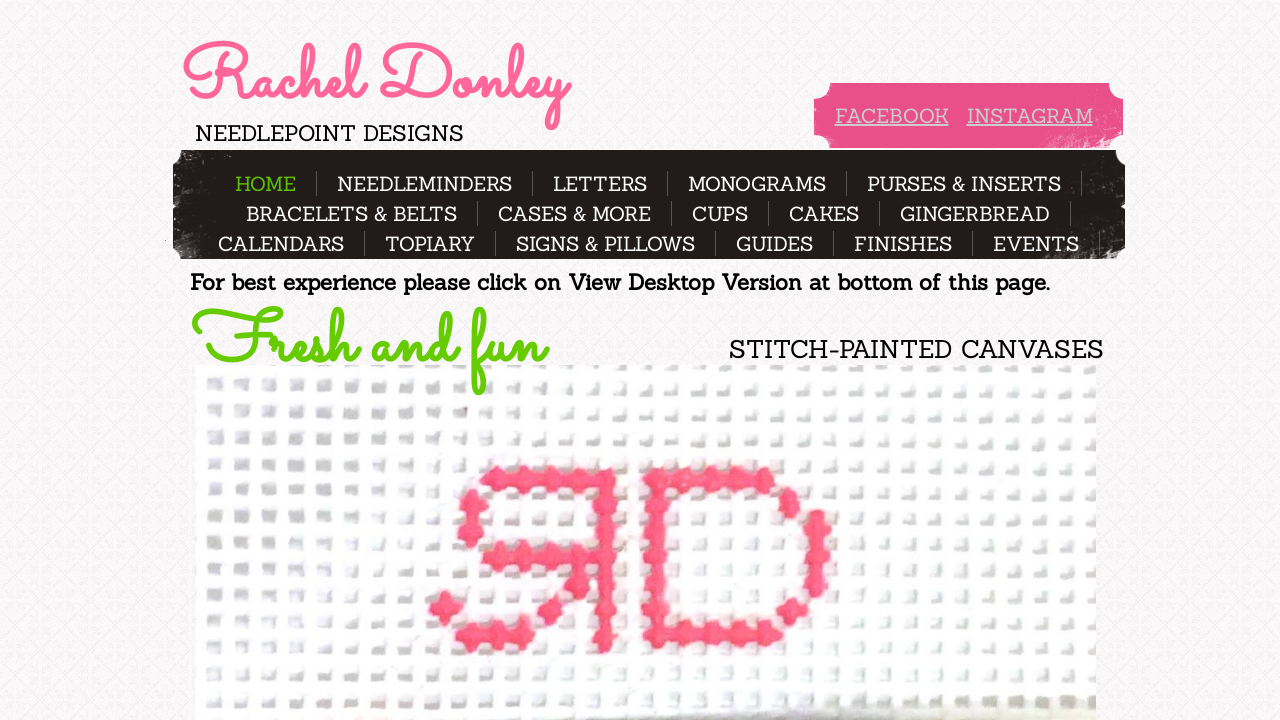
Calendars (281, 243)
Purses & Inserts (964, 183)
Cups (720, 213)
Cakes (824, 213)
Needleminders (424, 183)
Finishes (903, 243)
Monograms (757, 183)
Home (265, 183)
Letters (600, 183)
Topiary (430, 243)
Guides (774, 243)
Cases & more (574, 213)
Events (1036, 243)
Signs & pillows (605, 243)
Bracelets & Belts (351, 213)
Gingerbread (975, 213)
